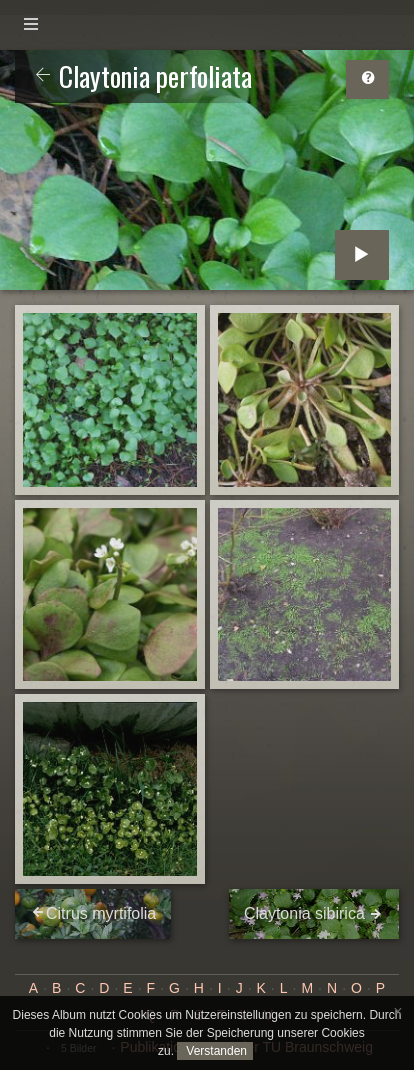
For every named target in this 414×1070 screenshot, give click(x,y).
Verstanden (215, 1051)
